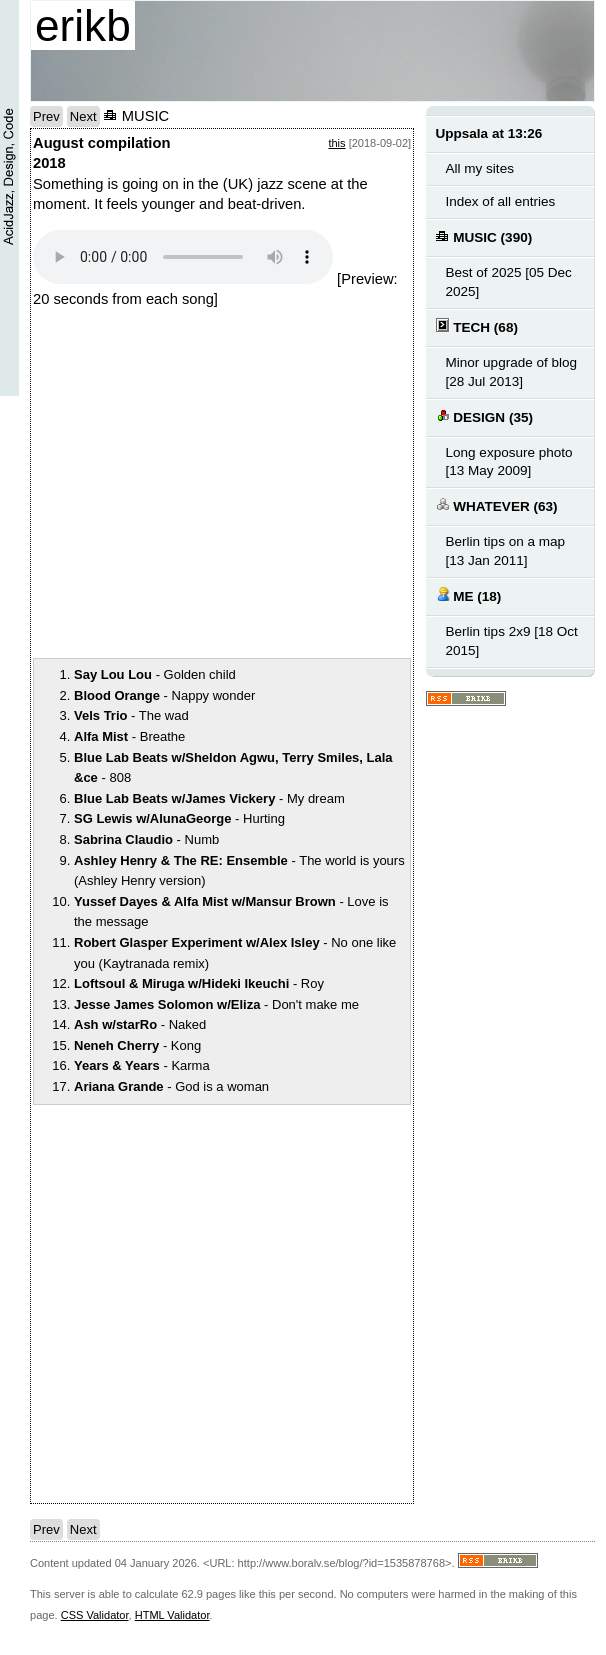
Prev (46, 116)
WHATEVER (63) (497, 505)
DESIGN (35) (484, 416)
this (336, 143)
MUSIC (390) (484, 236)
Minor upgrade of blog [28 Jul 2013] (512, 372)
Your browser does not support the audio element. (183, 257)
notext (313, 482)
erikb (83, 25)
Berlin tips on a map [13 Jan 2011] (506, 551)
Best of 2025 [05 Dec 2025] (509, 282)
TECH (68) (477, 326)
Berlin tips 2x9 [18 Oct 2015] (512, 641)
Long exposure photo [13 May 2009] (509, 462)
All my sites (480, 168)
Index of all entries (501, 201)
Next (83, 116)
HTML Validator (172, 1615)
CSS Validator (95, 1615)
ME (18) (469, 595)
